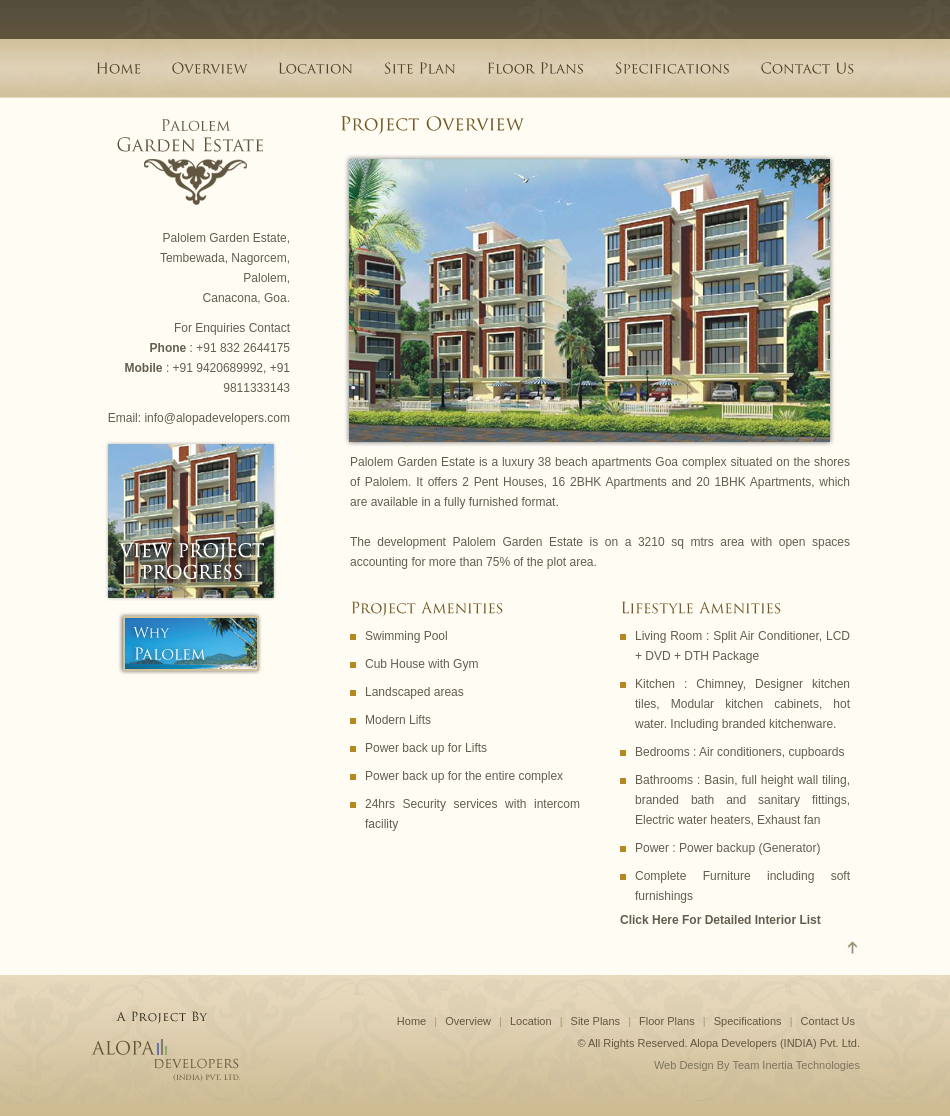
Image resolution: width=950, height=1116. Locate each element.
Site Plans (596, 1021)
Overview (468, 1021)
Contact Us (828, 1021)
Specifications (748, 1021)
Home (411, 1021)
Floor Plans (667, 1021)
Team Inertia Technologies (796, 1065)
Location (531, 1021)
